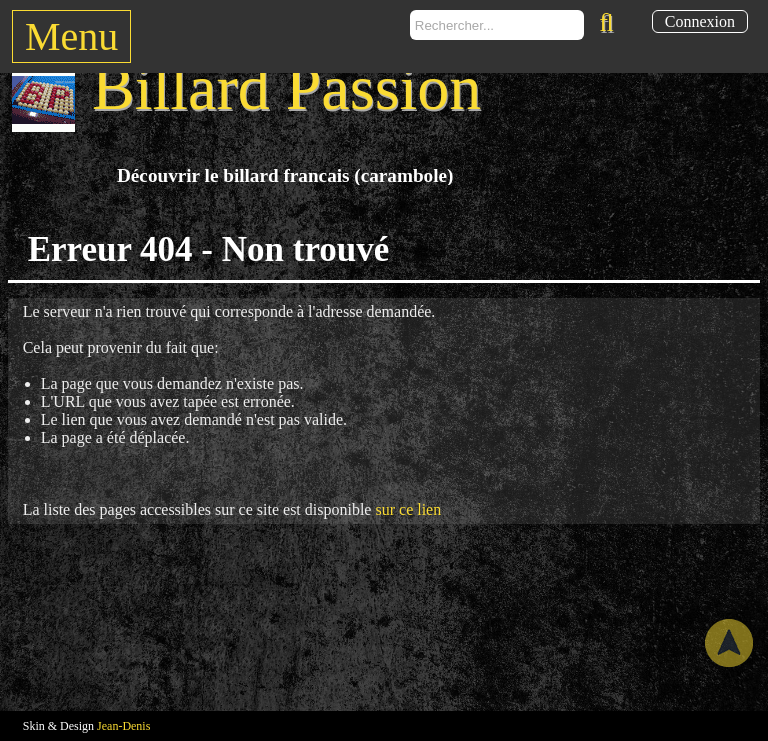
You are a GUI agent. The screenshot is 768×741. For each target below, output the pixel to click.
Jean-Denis (123, 726)
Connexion (700, 21)
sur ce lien (408, 509)
